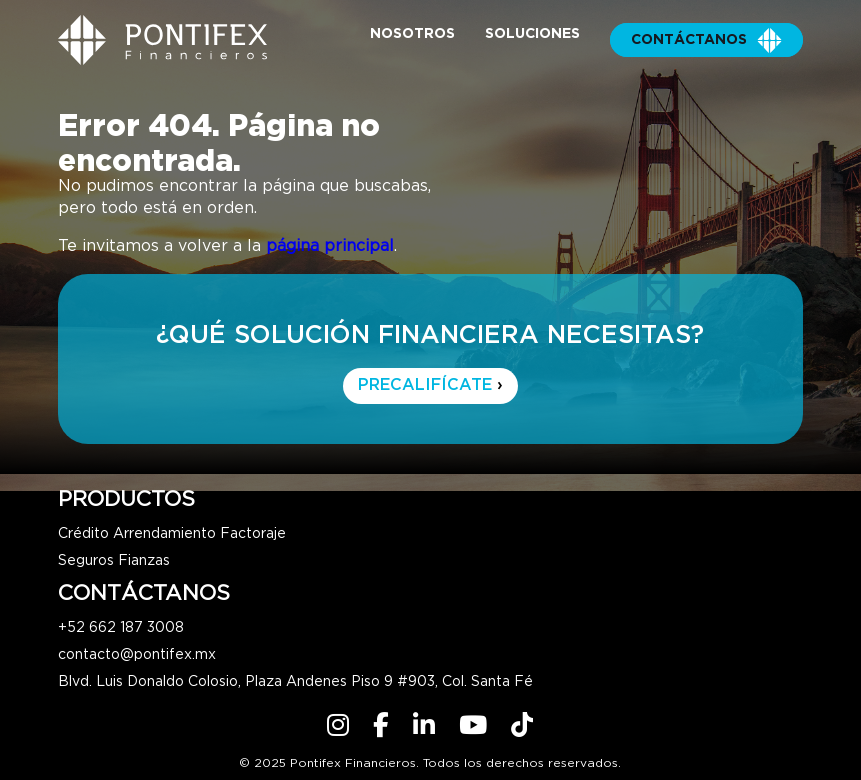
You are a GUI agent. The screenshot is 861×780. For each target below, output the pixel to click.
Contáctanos (706, 40)
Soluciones (532, 34)
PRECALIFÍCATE (430, 385)
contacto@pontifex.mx (137, 655)
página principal (330, 246)
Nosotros (412, 34)
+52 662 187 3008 (121, 628)
